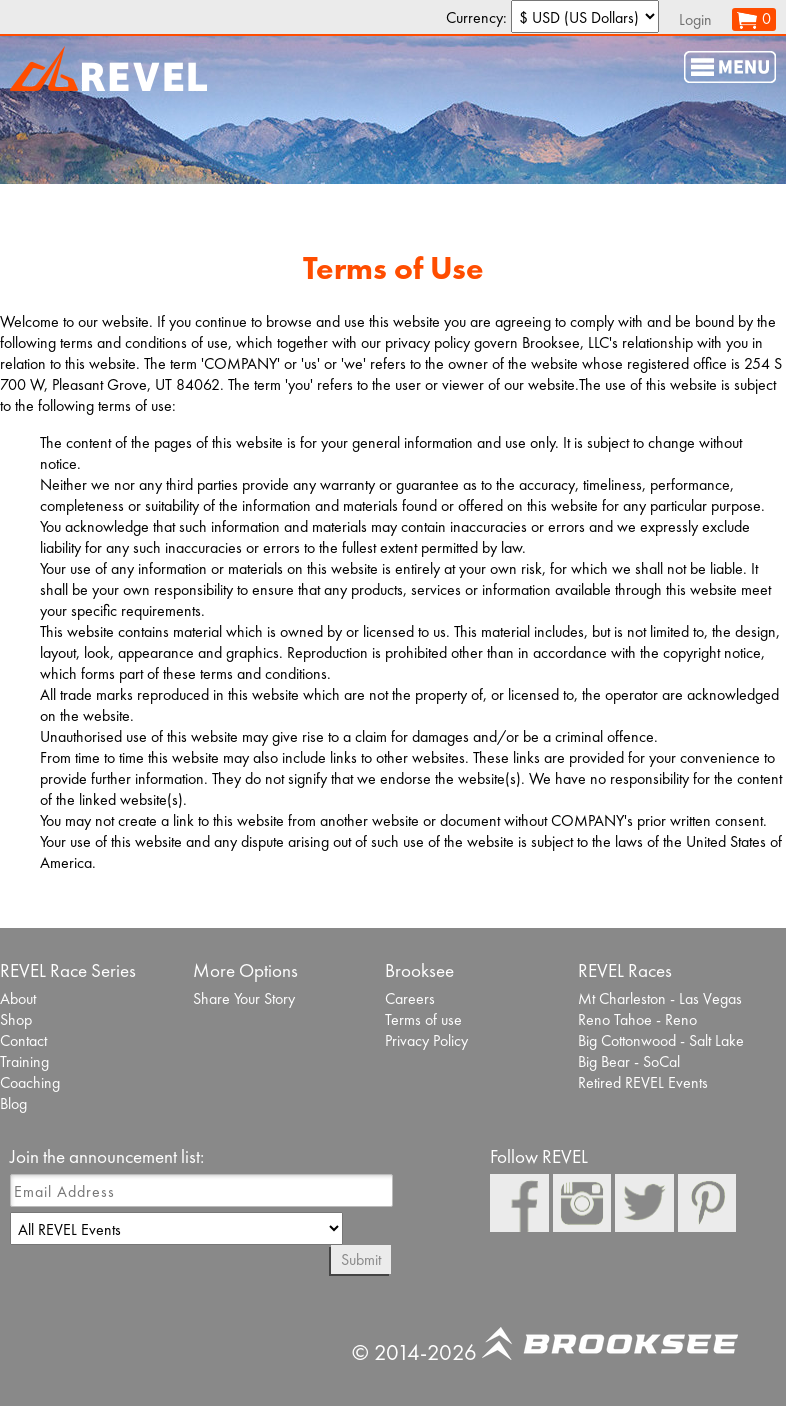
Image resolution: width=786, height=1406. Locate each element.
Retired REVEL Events (643, 1082)
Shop (16, 1019)
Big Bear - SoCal (629, 1061)
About (18, 998)
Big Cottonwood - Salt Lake (661, 1040)
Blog (13, 1103)
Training (24, 1061)
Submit (361, 1259)
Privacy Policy (426, 1040)
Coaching (30, 1082)
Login (695, 19)
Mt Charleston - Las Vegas (660, 998)
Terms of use (423, 1019)
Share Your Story (244, 998)
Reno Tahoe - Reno (637, 1019)
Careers (410, 998)
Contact (23, 1040)
